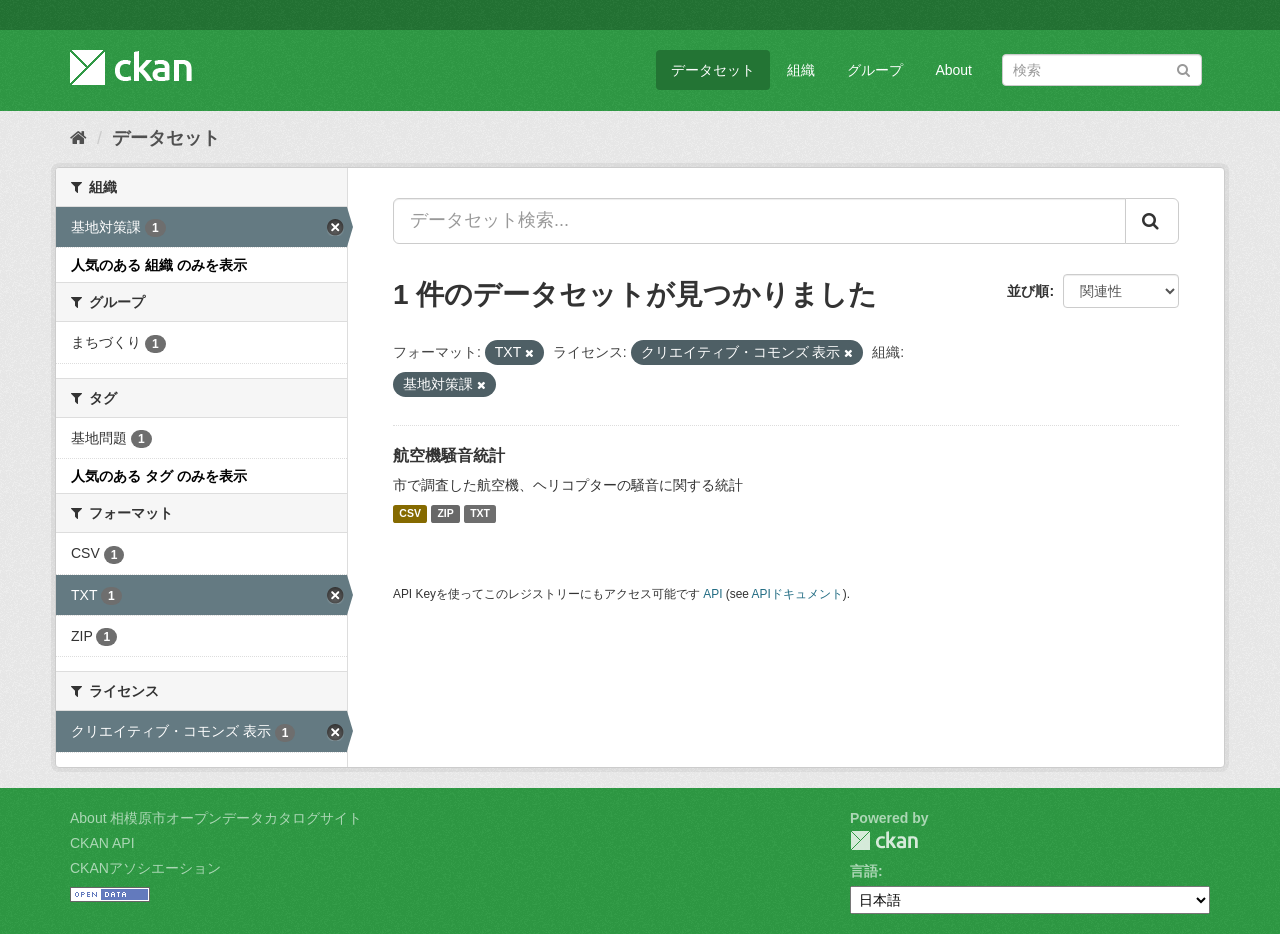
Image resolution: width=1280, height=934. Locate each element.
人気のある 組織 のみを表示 (159, 265)
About (953, 70)
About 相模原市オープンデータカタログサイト (216, 818)
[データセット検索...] (759, 221)
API (712, 594)
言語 (864, 871)
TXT (480, 514)
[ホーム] (78, 138)
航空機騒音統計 (449, 455)
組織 (801, 70)
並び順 (1028, 291)
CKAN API (102, 843)
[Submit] (1183, 68)
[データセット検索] (1102, 70)
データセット (713, 70)
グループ (875, 70)
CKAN (884, 840)
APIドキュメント (797, 594)
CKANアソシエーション (145, 868)
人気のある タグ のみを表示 (159, 476)
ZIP (445, 514)
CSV (410, 514)
